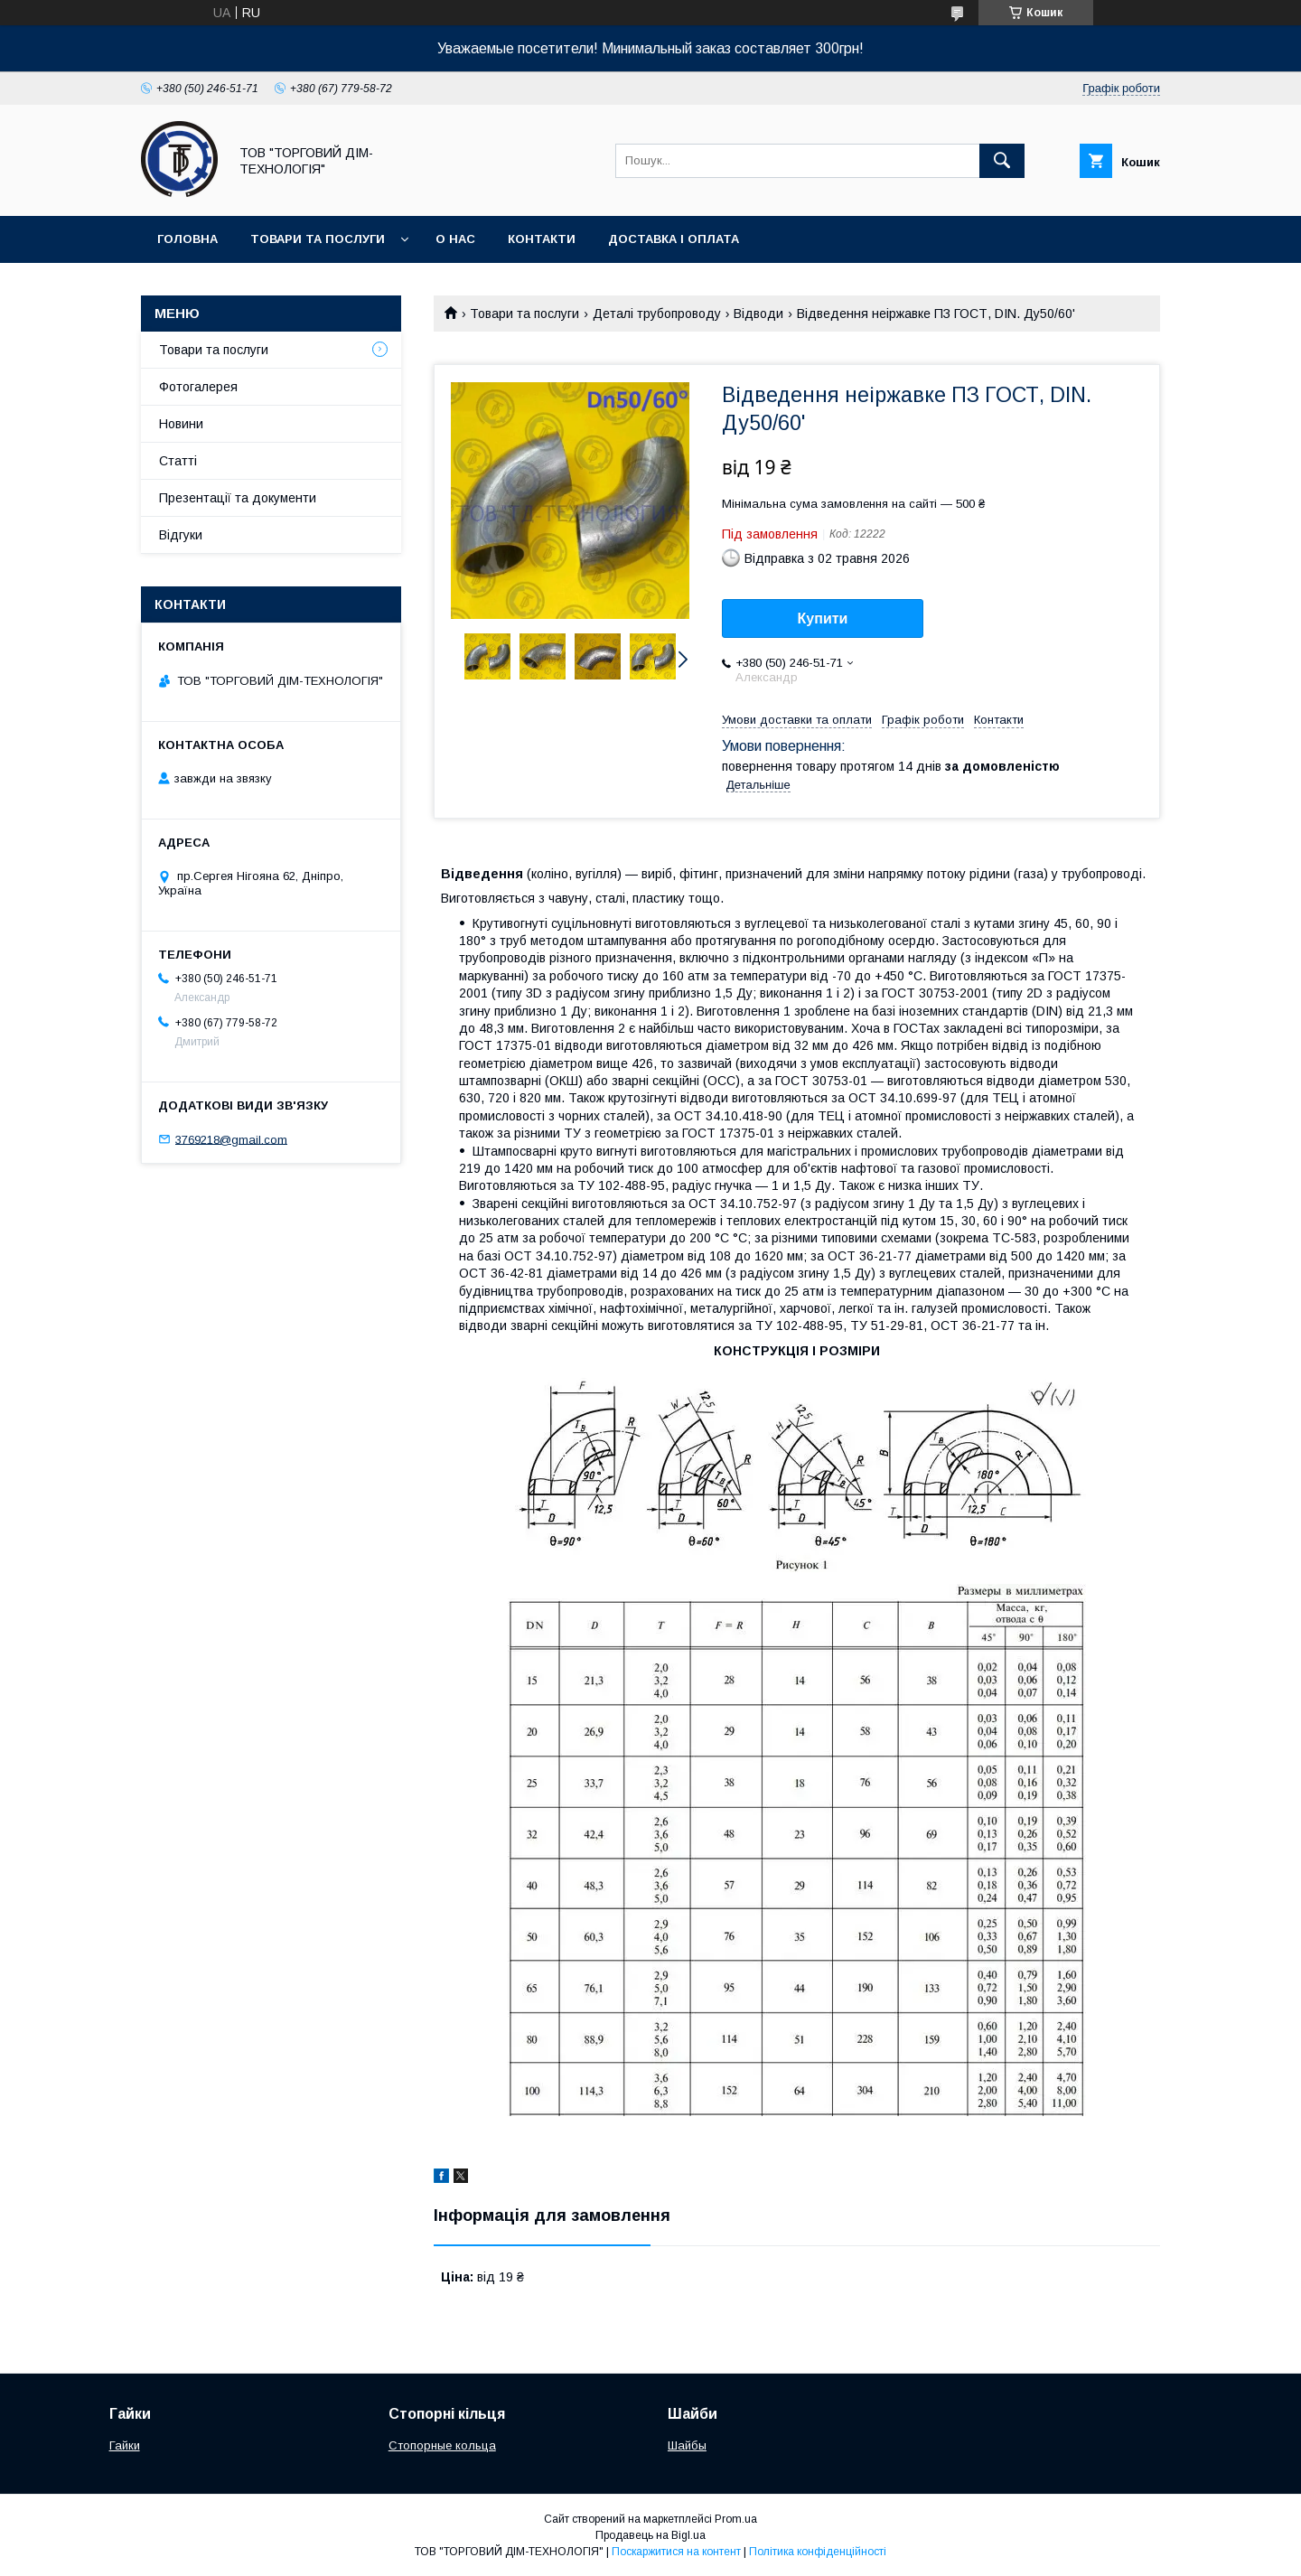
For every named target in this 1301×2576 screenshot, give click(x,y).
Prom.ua (736, 2519)
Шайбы (687, 2445)
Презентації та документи (237, 498)
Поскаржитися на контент (676, 2551)
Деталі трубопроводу (657, 313)
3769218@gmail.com (231, 1139)
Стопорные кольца (442, 2445)
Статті (178, 461)
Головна (187, 239)
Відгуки (180, 535)
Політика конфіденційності (817, 2551)
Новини (181, 424)
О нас (455, 239)
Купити (823, 618)
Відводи (758, 313)
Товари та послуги (317, 239)
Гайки (124, 2445)
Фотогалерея (198, 386)
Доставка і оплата (673, 239)
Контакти (542, 239)
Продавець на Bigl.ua (650, 2535)
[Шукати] (1002, 161)
